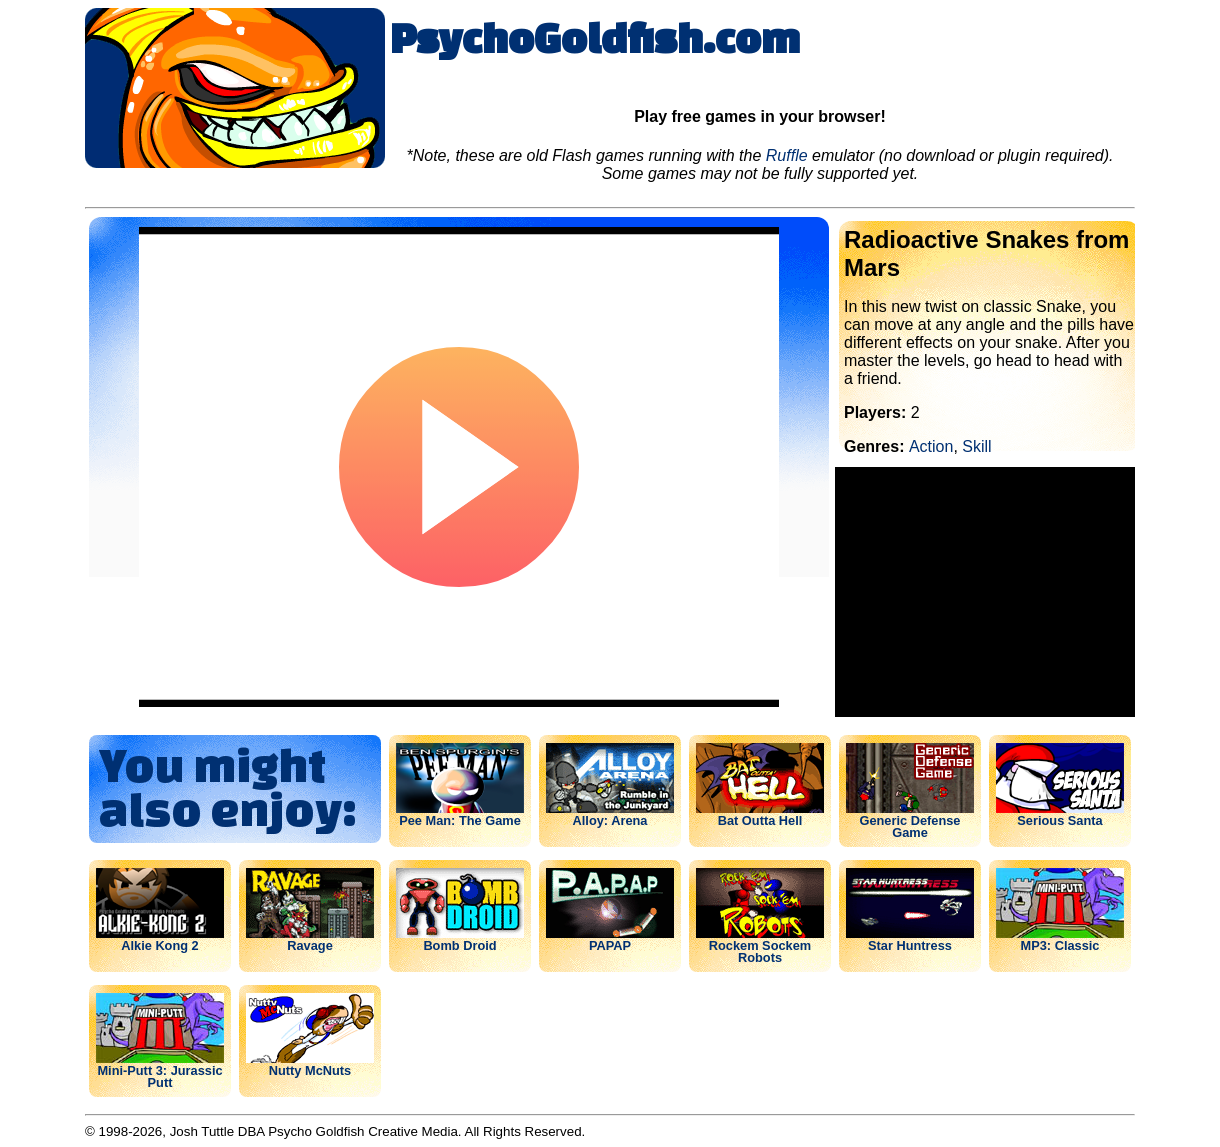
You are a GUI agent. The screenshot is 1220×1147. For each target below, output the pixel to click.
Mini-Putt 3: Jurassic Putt (159, 1076)
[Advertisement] (985, 592)
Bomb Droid (459, 945)
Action (931, 446)
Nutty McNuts (310, 1070)
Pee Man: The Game (460, 820)
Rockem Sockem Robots (760, 951)
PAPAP (610, 945)
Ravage (310, 945)
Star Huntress (910, 945)
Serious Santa (1059, 820)
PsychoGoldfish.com (595, 37)
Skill (976, 446)
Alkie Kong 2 (160, 945)
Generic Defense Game (909, 826)
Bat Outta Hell (760, 820)
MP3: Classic (1060, 945)
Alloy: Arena (610, 820)
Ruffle (787, 155)
